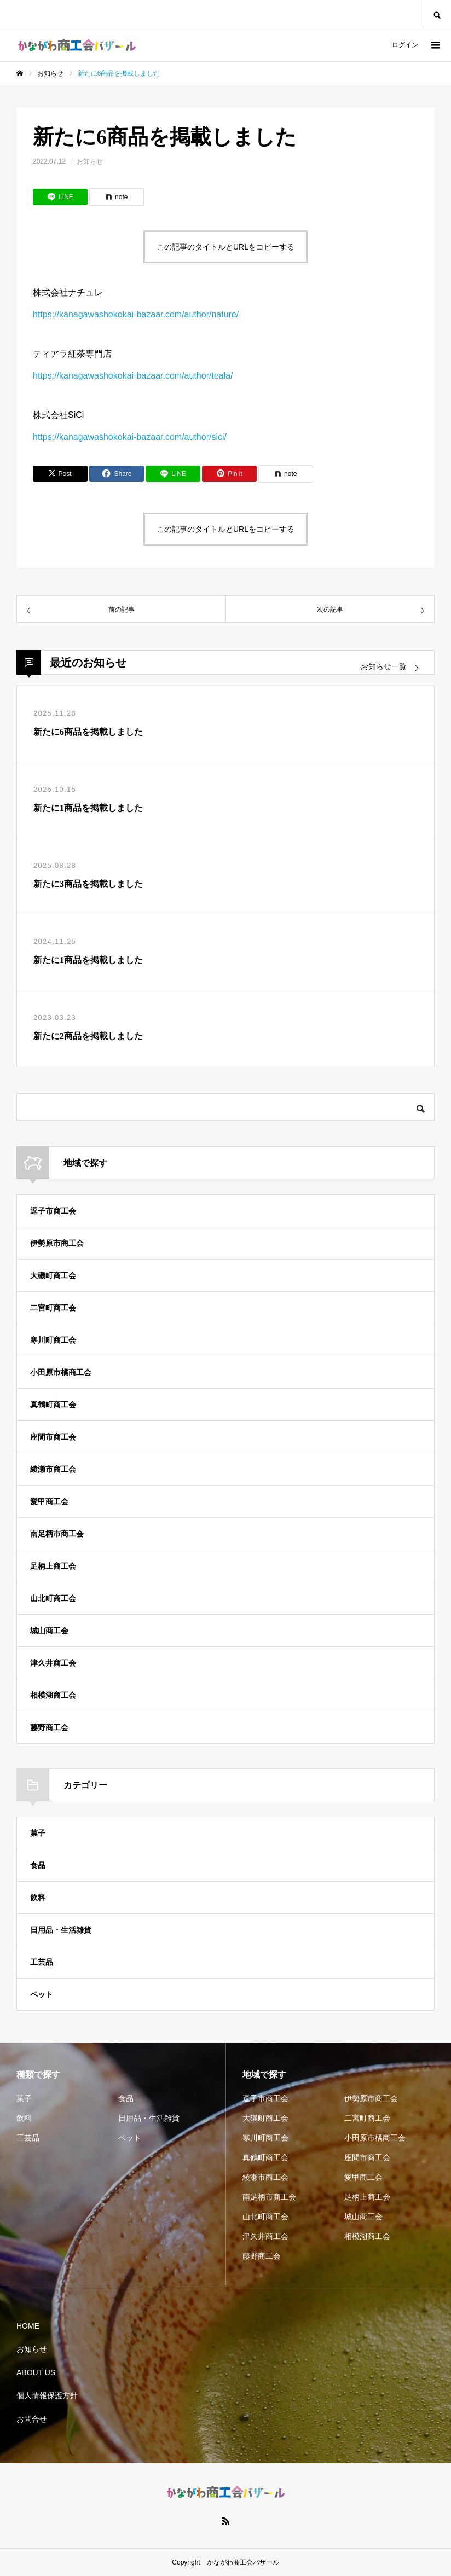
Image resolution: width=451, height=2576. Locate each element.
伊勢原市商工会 (57, 1243)
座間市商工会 (53, 1436)
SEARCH (437, 14)
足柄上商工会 (53, 1566)
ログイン (405, 45)
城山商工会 (49, 1630)
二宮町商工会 (53, 1307)
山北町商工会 (53, 1598)
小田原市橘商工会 (60, 1372)
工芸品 (41, 1962)
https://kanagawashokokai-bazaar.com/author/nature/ (136, 314)
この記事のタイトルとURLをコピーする (225, 246)
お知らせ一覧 (384, 667)
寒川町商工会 (53, 1340)
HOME (27, 2326)
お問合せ (31, 2419)
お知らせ (90, 161)
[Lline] (60, 197)
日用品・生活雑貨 (60, 1929)
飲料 (37, 1897)
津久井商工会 (53, 1662)
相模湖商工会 (53, 1695)
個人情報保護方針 (47, 2395)
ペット (41, 1994)
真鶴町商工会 (53, 1404)
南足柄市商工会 (57, 1533)
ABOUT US (35, 2372)
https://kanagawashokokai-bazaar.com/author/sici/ (130, 437)
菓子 (37, 1833)
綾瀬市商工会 (53, 1469)
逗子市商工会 (53, 1210)
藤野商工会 (49, 1727)
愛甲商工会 (49, 1501)
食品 (37, 1865)
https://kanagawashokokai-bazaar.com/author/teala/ (133, 375)
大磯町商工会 (53, 1275)
